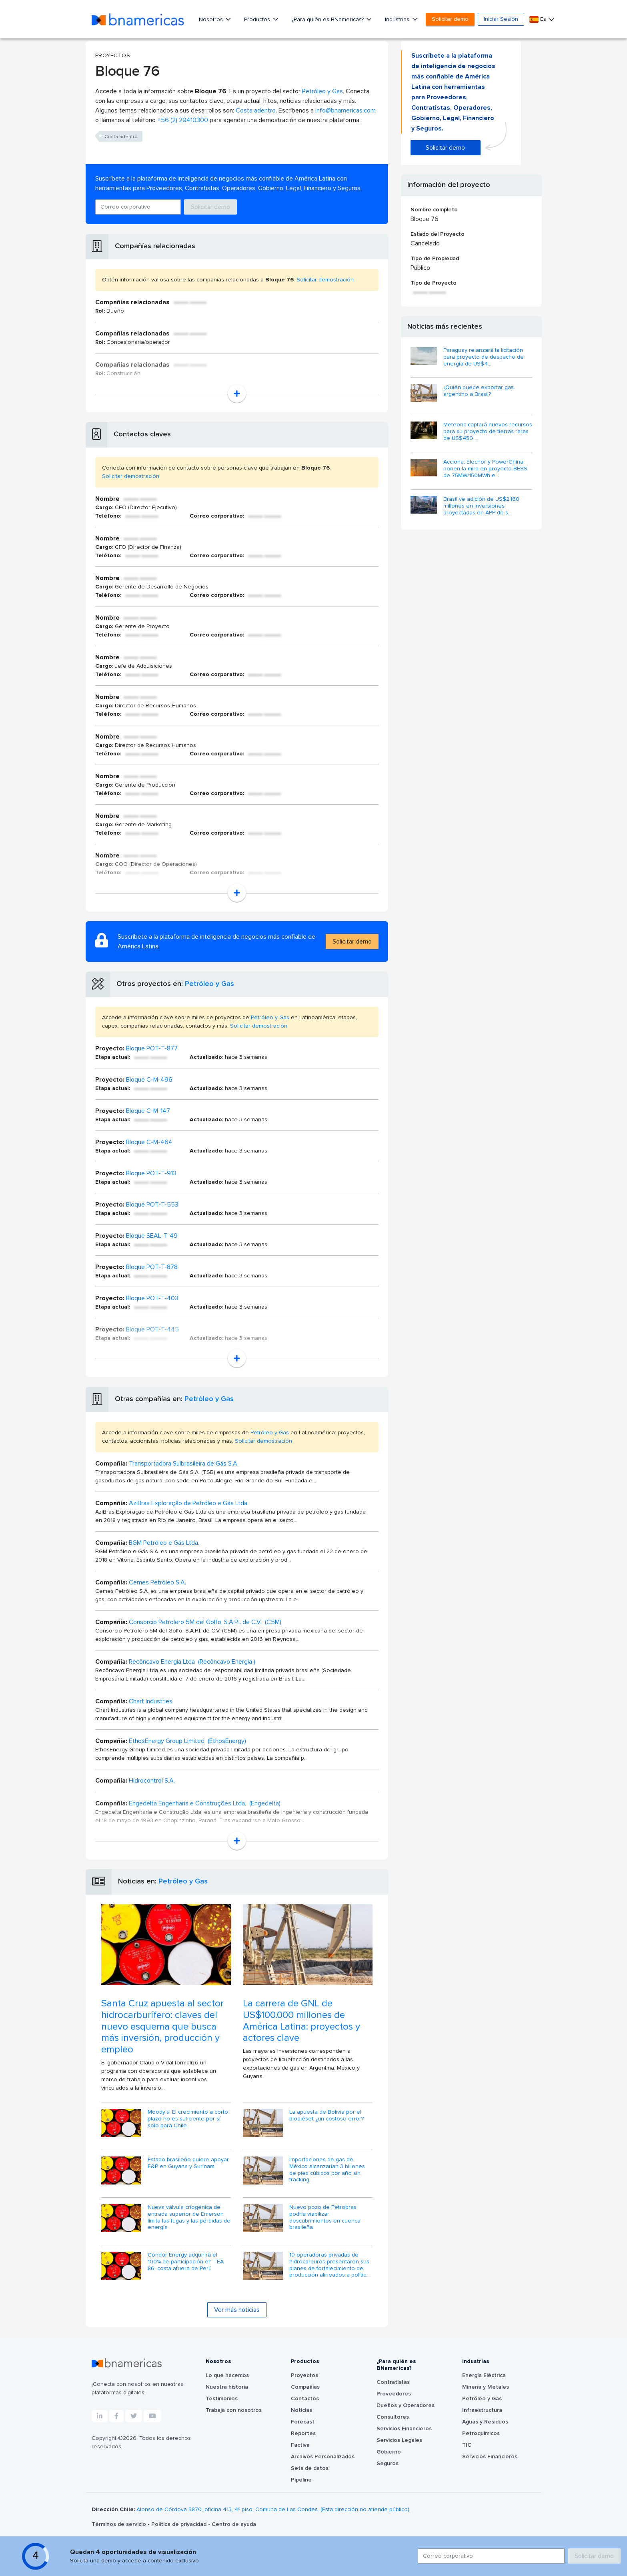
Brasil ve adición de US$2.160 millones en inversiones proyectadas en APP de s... (481, 506)
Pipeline (301, 2480)
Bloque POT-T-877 (152, 1048)
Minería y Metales (485, 2387)
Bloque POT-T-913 (151, 1173)
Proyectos (304, 2375)
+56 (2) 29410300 (182, 120)
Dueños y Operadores (406, 2405)
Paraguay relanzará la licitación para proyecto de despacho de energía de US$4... (483, 357)
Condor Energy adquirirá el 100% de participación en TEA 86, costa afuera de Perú (186, 2261)
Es (538, 19)
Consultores (393, 2417)
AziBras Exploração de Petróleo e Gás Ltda (188, 1503)
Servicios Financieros (404, 2428)
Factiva (300, 2445)
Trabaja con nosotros (234, 2410)
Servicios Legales (399, 2440)
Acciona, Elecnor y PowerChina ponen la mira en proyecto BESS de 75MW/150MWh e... (485, 468)
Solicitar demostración (325, 280)
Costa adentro (256, 110)
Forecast (303, 2422)
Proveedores (394, 2394)
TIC (466, 2445)
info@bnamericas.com (345, 110)
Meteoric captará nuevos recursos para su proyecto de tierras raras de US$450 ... (487, 431)
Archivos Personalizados (323, 2457)
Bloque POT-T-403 (152, 1298)
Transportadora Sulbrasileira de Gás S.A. (183, 1463)
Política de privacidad (179, 2524)
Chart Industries (150, 1701)
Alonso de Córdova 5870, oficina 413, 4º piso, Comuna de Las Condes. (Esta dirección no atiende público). (273, 2509)
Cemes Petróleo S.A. (157, 1582)
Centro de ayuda (234, 2524)
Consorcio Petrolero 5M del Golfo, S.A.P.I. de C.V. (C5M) (205, 1622)
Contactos (305, 2398)
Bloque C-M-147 (148, 1111)
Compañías (305, 2387)
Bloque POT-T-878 (152, 1267)
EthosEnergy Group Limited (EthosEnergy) (187, 1741)
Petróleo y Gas (322, 91)
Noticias (301, 2410)
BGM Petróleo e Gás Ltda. (164, 1543)
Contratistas (393, 2382)
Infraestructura (482, 2410)
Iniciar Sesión (501, 19)
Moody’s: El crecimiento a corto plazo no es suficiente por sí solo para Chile (188, 2118)
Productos (258, 19)
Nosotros (211, 19)
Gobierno (389, 2452)
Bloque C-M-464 (149, 1142)
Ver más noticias (237, 2310)
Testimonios (222, 2398)
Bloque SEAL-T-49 (152, 1236)
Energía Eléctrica (484, 2375)
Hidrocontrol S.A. (152, 1780)
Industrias (398, 19)
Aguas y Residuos (485, 2422)
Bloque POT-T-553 (152, 1204)
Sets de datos (310, 2468)
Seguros (388, 2463)
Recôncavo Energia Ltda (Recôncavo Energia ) (192, 1661)
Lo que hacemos (227, 2375)
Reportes (303, 2433)
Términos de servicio (120, 2524)
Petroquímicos (481, 2433)
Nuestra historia (227, 2387)
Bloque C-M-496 (149, 1079)
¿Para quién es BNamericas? (328, 19)
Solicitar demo (450, 19)
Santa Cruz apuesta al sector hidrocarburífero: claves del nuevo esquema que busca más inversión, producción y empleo (162, 2026)
